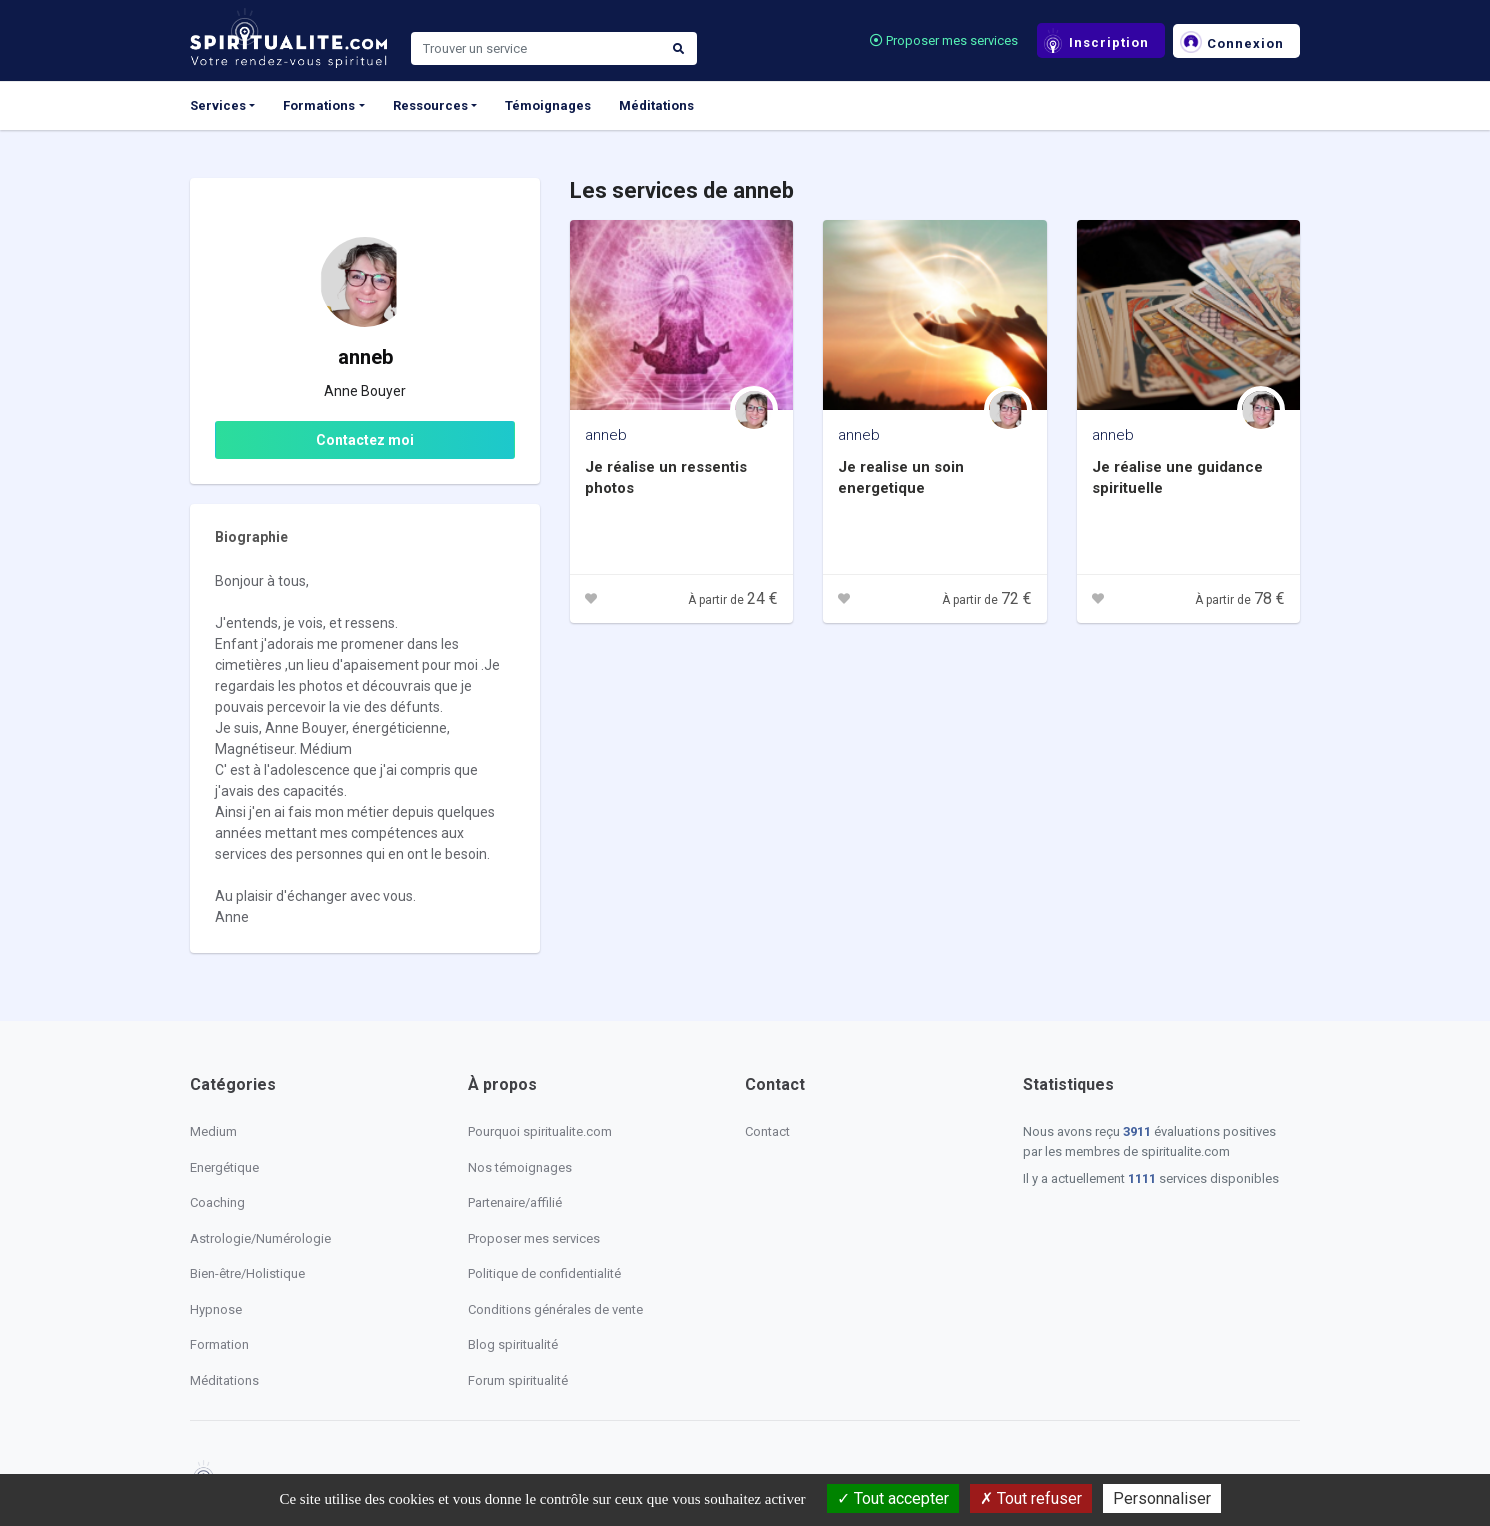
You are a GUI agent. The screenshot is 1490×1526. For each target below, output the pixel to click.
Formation (219, 1344)
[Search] (536, 49)
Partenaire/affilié (515, 1202)
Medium (213, 1131)
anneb (606, 435)
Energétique (224, 1167)
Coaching (217, 1202)
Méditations (656, 105)
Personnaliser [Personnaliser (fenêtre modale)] (1162, 1498)
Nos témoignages (520, 1167)
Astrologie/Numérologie (260, 1238)
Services (218, 105)
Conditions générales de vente (555, 1309)
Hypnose (216, 1309)
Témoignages (548, 105)
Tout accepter (893, 1498)
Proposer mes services (944, 40)
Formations (319, 105)
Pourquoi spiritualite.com (540, 1131)
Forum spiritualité (518, 1380)
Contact (767, 1131)
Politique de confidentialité (544, 1273)
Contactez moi (365, 440)
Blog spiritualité (513, 1344)
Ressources (430, 105)
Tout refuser (1031, 1498)
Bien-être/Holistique (247, 1273)
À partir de (733, 600)
